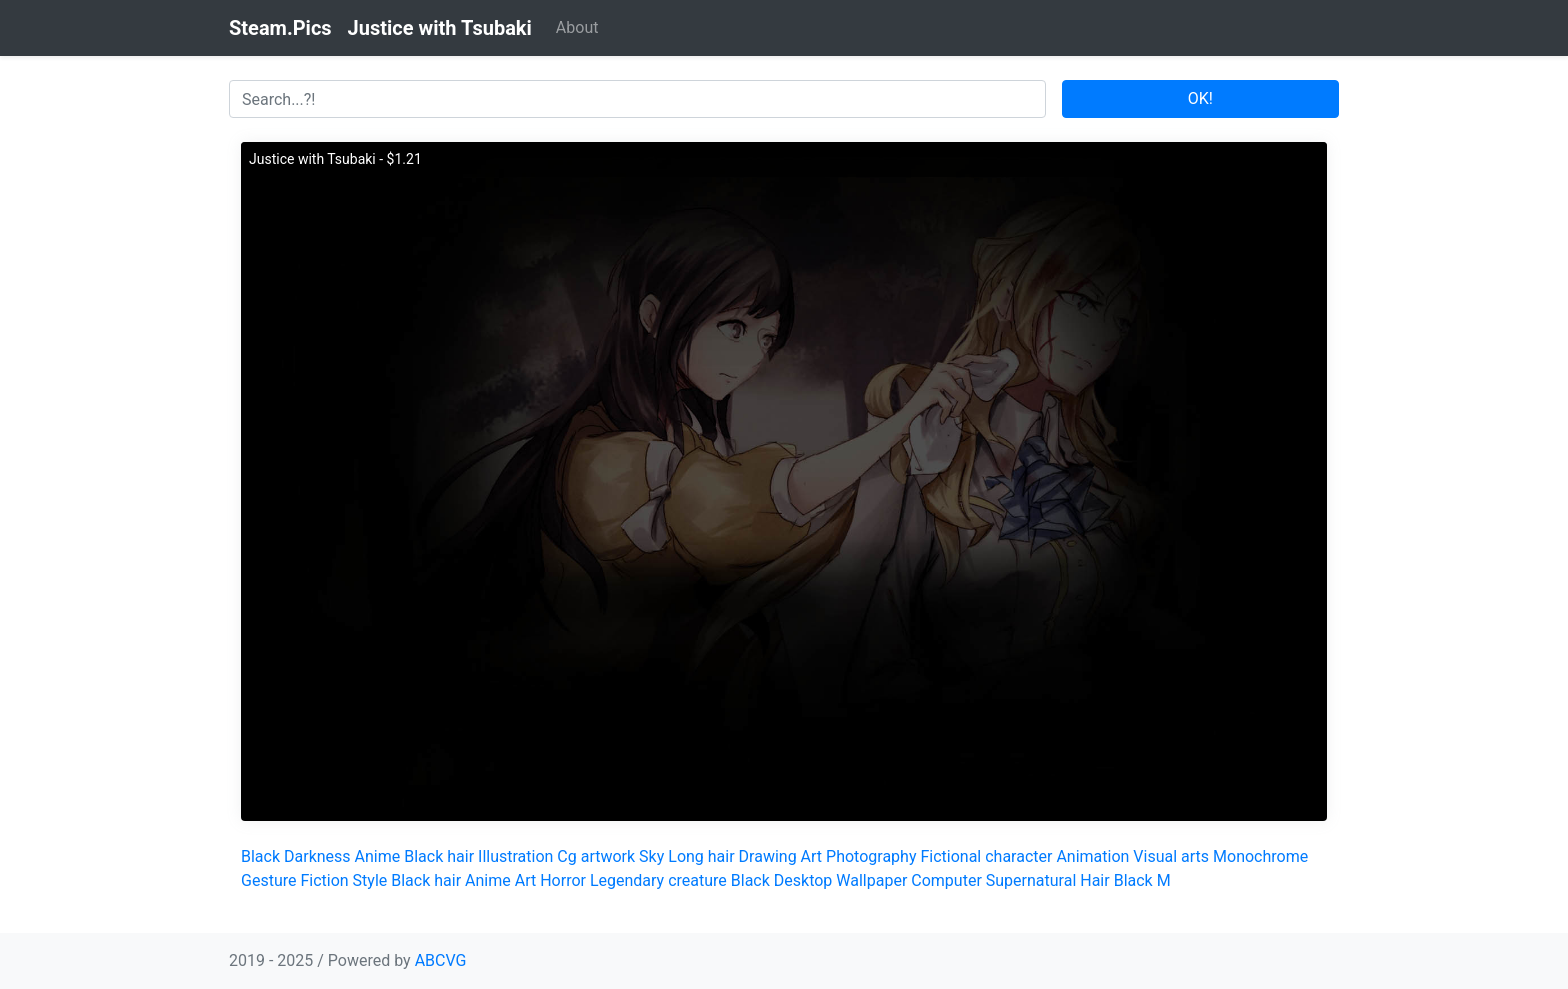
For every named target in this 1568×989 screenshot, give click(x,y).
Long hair (701, 856)
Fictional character (986, 856)
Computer (946, 880)
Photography (871, 856)
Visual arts (1171, 856)
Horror (563, 880)
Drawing (768, 856)
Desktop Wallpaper (841, 880)
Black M (1142, 880)
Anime (378, 856)
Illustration (515, 856)
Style (370, 880)
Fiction (324, 880)
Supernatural (1031, 880)
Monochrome (1260, 856)
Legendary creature (658, 880)
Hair (1094, 880)
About (577, 27)
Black (260, 856)
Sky (651, 856)
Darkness (317, 856)
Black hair (439, 856)
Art (811, 856)
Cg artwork (596, 856)
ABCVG (441, 960)
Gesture (268, 880)
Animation (1092, 856)
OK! (1200, 98)
